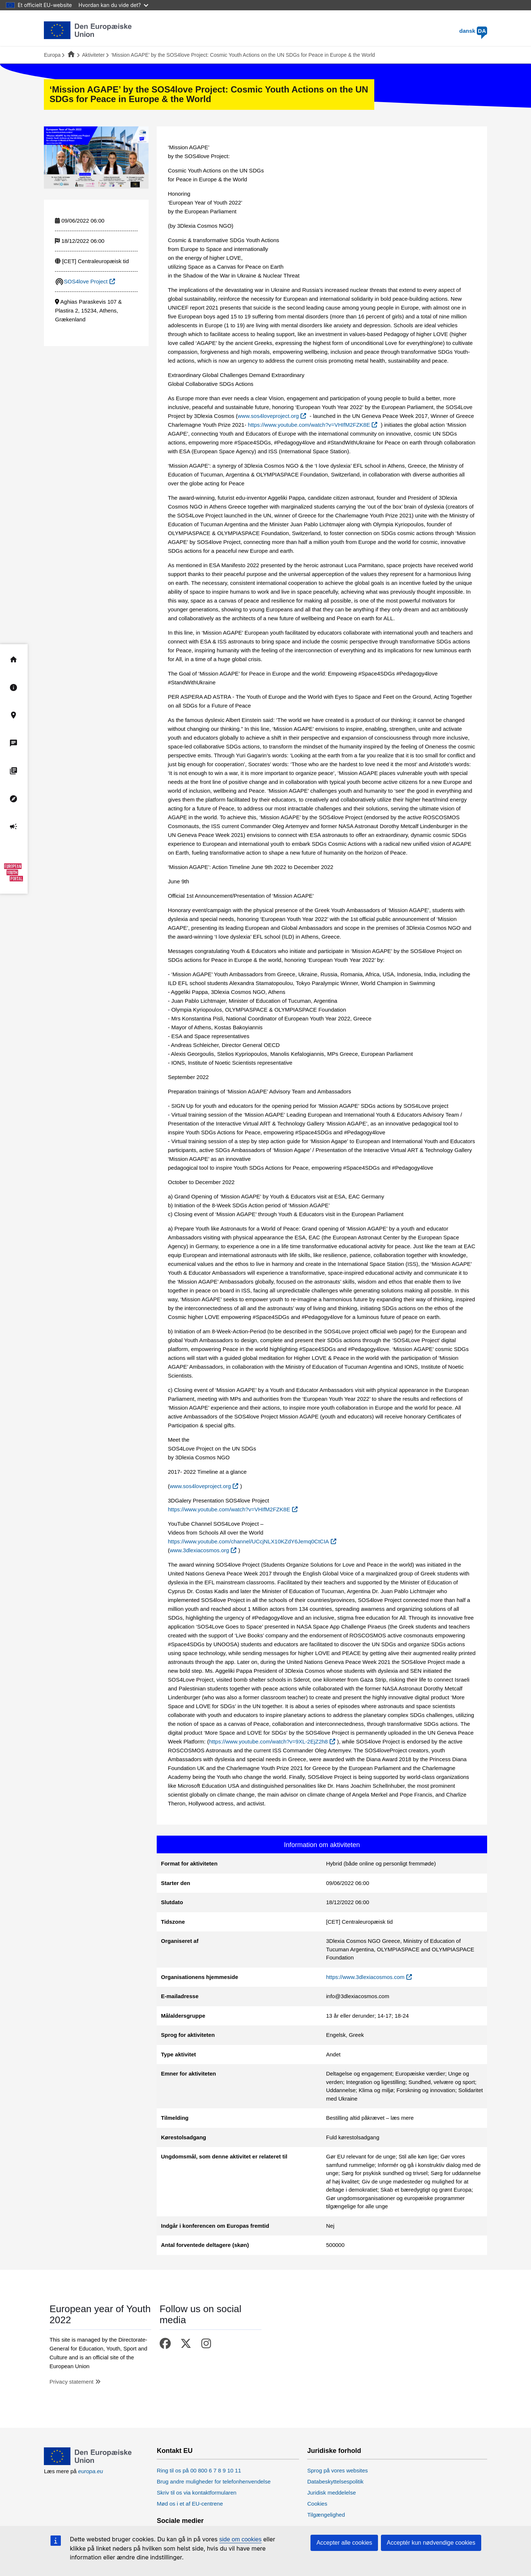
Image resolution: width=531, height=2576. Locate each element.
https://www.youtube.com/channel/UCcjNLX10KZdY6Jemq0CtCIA (248, 1541)
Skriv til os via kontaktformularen (196, 2492)
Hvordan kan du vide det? (113, 5)
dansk (473, 31)
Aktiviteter (93, 55)
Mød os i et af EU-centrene (190, 2503)
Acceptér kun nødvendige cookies (431, 2543)
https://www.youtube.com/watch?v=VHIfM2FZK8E (309, 425)
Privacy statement (71, 2381)
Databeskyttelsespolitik (335, 2481)
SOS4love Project (85, 281)
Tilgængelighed (326, 2515)
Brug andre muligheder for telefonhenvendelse (214, 2481)
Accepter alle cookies (344, 2543)
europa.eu (90, 2471)
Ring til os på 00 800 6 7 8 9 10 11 (199, 2470)
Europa (52, 55)
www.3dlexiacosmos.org (199, 1550)
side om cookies (240, 2539)
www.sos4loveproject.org (268, 416)
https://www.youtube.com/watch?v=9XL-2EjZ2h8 (268, 1741)
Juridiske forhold (334, 2450)
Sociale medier (180, 2520)
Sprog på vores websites (337, 2470)
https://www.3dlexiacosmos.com (365, 1977)
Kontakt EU (174, 2450)
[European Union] (88, 2463)
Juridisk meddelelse (331, 2492)
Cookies (317, 2503)
